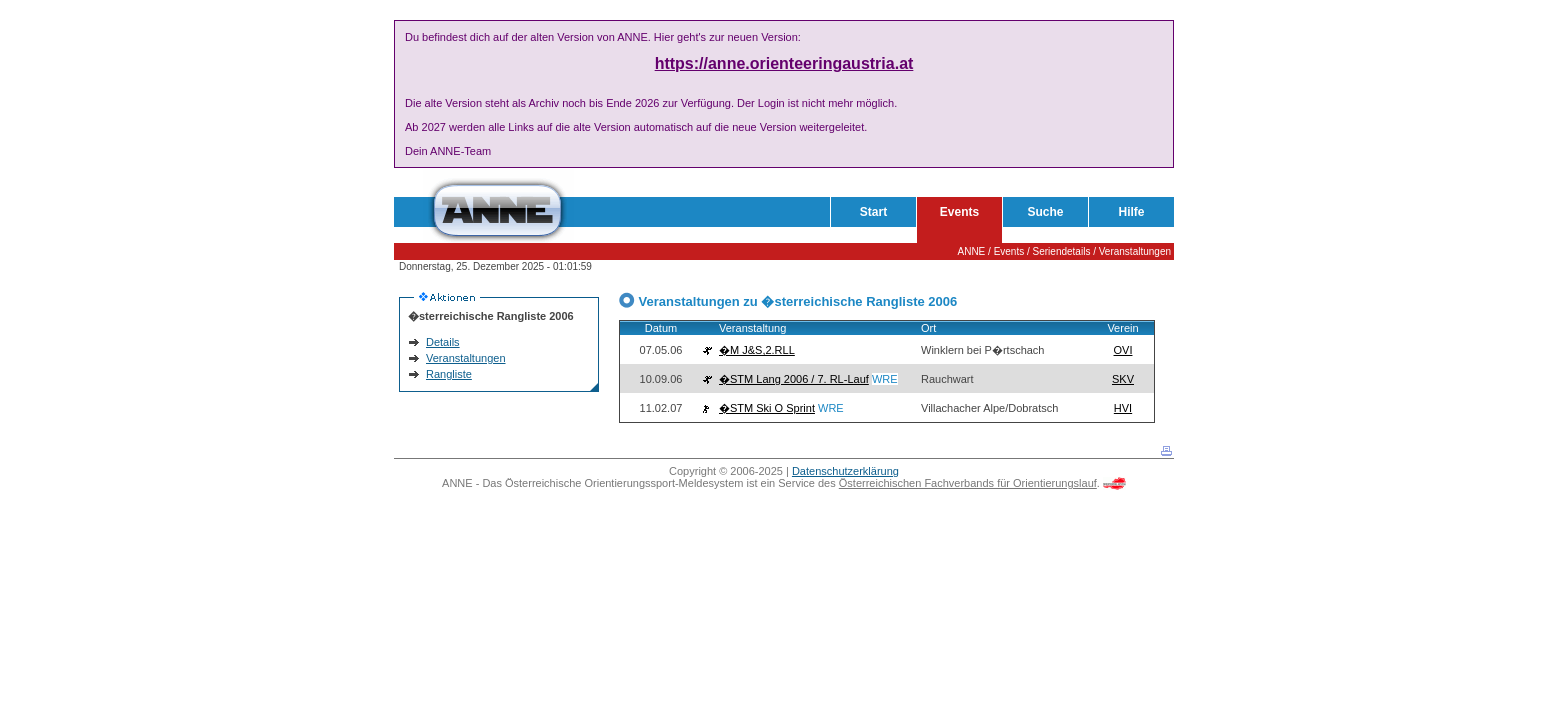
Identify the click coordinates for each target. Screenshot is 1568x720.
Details (443, 342)
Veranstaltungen (1135, 251)
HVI (1123, 408)
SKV (1123, 379)
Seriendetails (1062, 251)
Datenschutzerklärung (845, 471)
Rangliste (449, 374)
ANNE (972, 251)
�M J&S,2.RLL (757, 350)
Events (959, 212)
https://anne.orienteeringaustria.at (784, 63)
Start (873, 212)
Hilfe (1131, 212)
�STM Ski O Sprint (767, 408)
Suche (1045, 212)
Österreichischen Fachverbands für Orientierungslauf (968, 483)
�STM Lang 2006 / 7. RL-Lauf (794, 379)
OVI (1123, 350)
